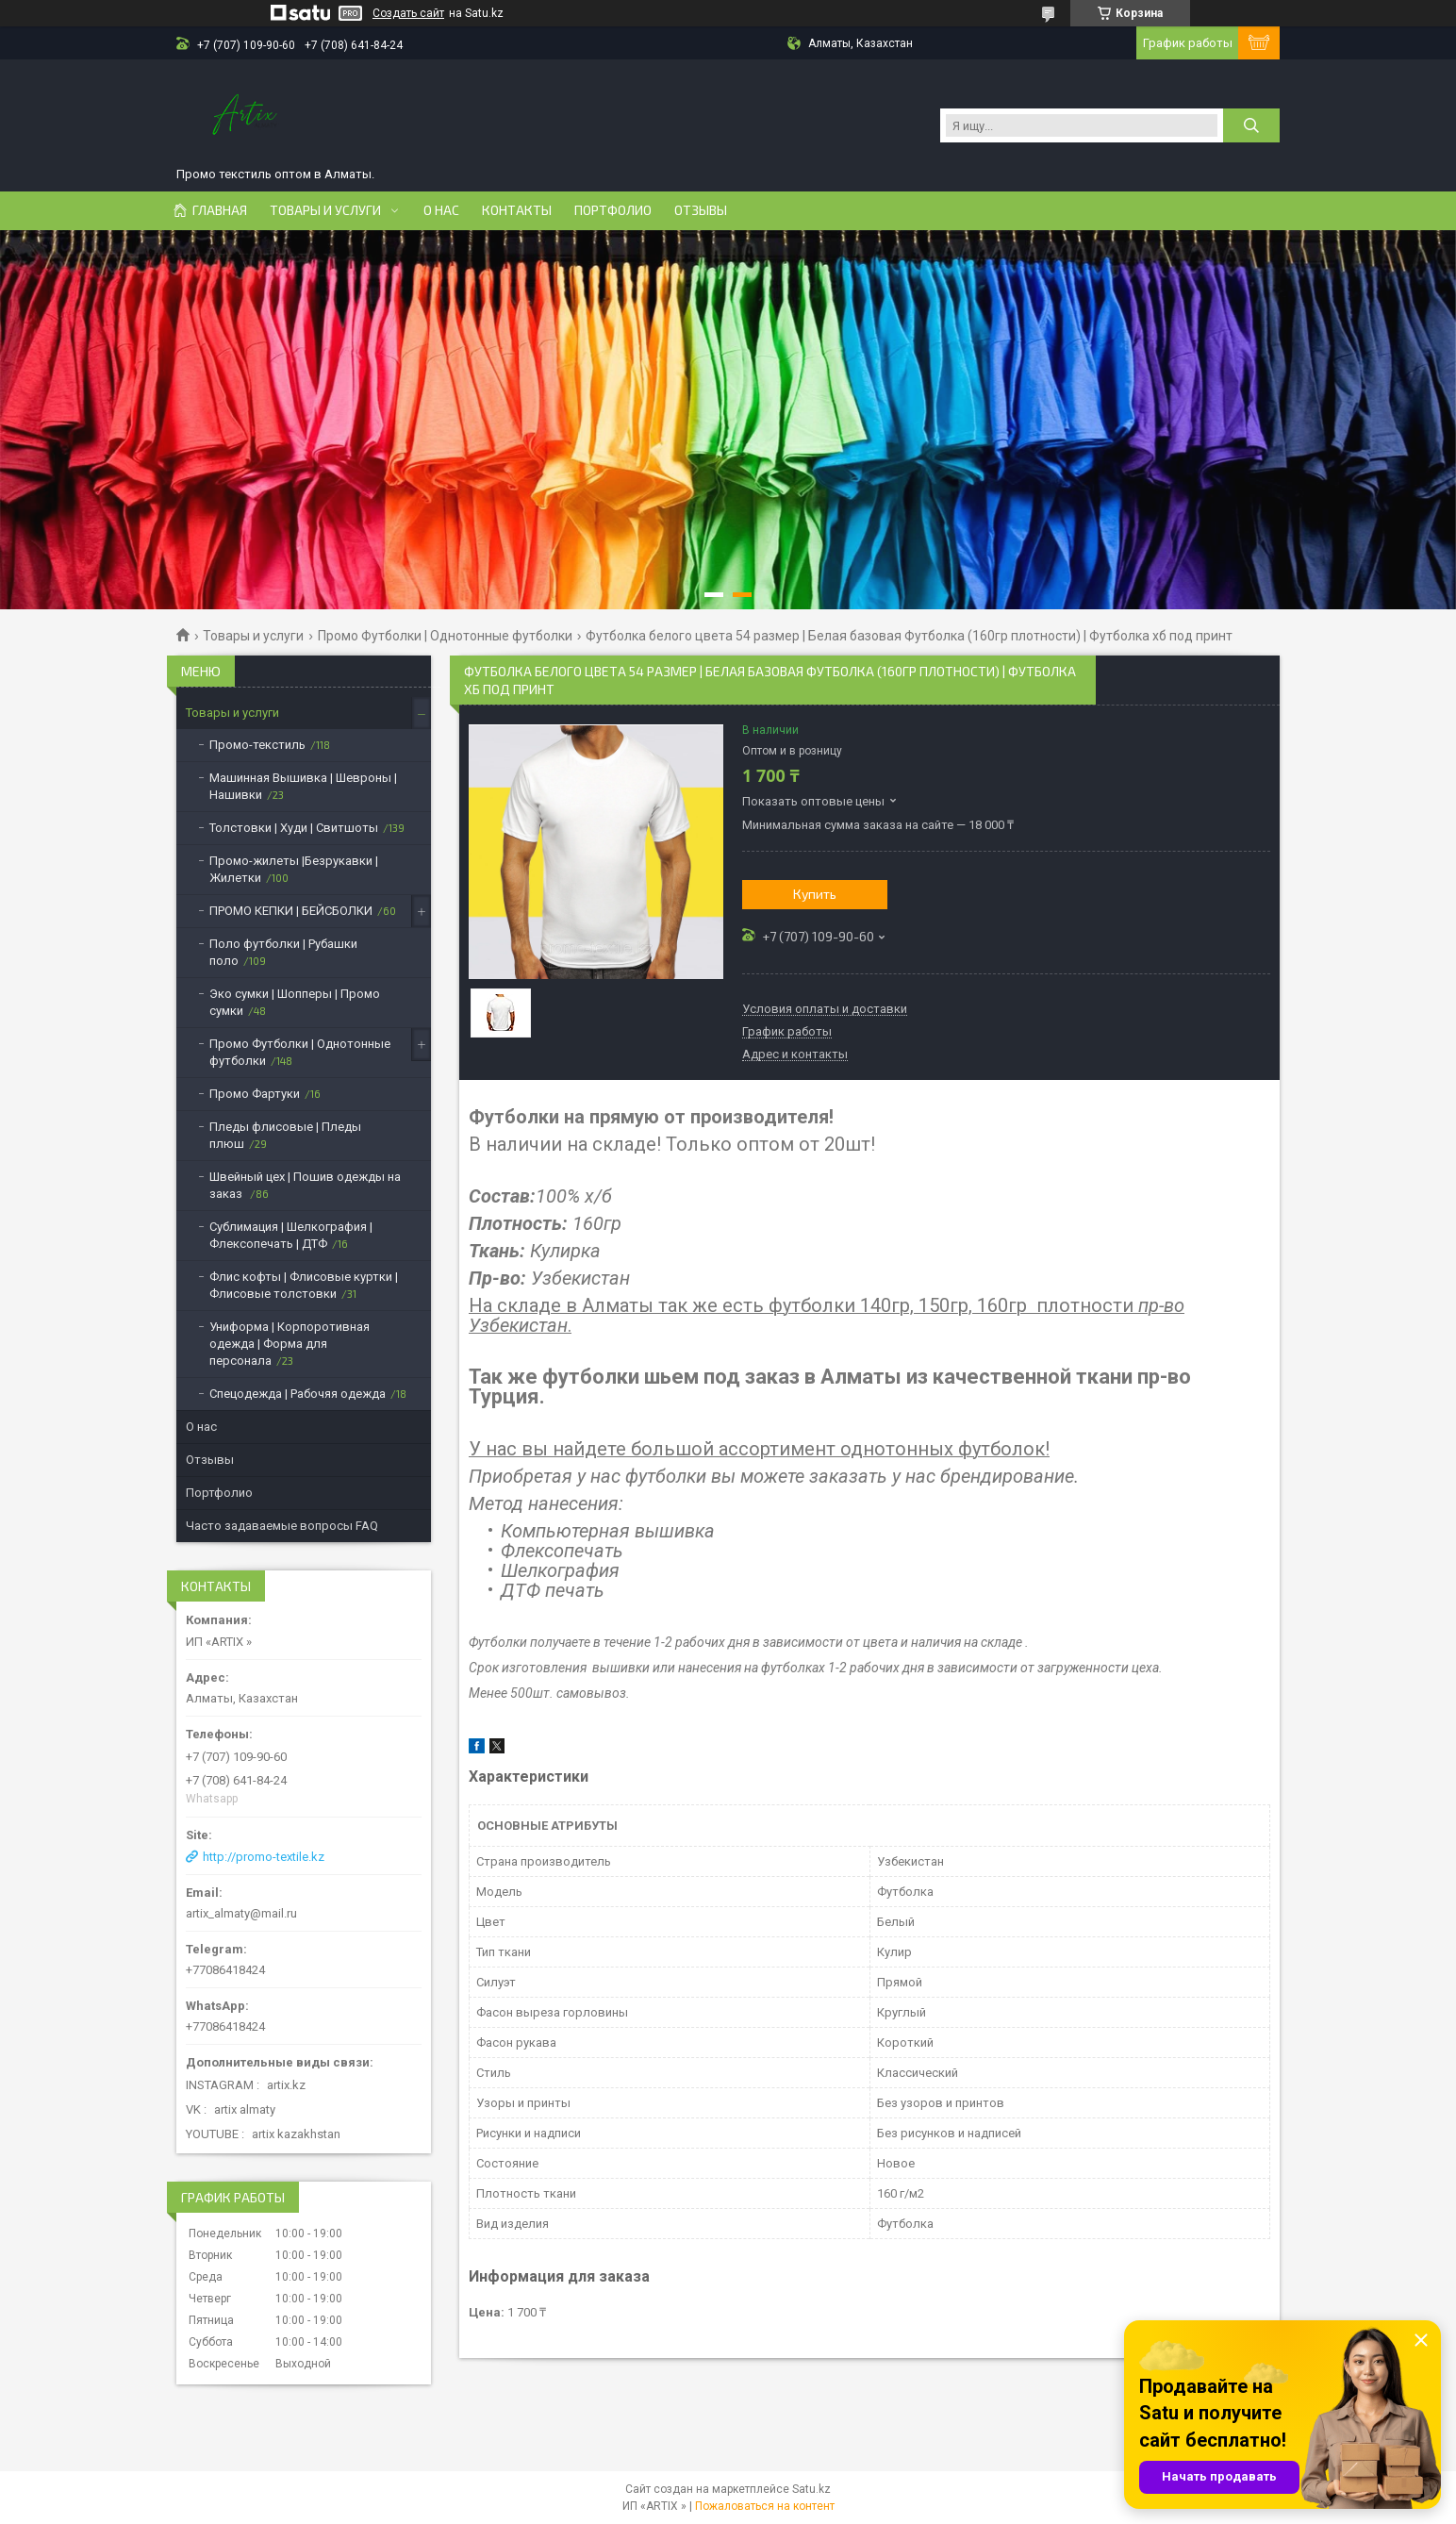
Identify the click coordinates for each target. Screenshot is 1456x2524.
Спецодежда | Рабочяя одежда (297, 1394)
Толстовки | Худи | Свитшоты (293, 828)
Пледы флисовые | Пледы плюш (285, 1135)
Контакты (517, 210)
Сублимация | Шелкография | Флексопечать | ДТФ (290, 1235)
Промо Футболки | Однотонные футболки (445, 635)
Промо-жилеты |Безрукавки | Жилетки (293, 869)
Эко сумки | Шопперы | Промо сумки (294, 1002)
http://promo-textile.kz (263, 1857)
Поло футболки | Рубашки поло (283, 952)
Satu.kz (811, 2489)
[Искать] (1251, 125)
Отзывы (700, 210)
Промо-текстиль (257, 745)
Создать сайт (408, 13)
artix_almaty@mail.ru (241, 1913)
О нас (441, 210)
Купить (814, 894)
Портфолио (613, 210)
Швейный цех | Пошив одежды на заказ (305, 1185)
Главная (219, 210)
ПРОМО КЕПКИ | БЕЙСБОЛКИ (290, 911)
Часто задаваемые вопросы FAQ (282, 1526)
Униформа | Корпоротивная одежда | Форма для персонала (289, 1344)
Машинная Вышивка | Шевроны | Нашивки (303, 786)
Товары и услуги (325, 210)
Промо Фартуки (254, 1094)
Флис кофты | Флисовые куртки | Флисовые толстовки (303, 1285)
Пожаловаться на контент (765, 2506)
